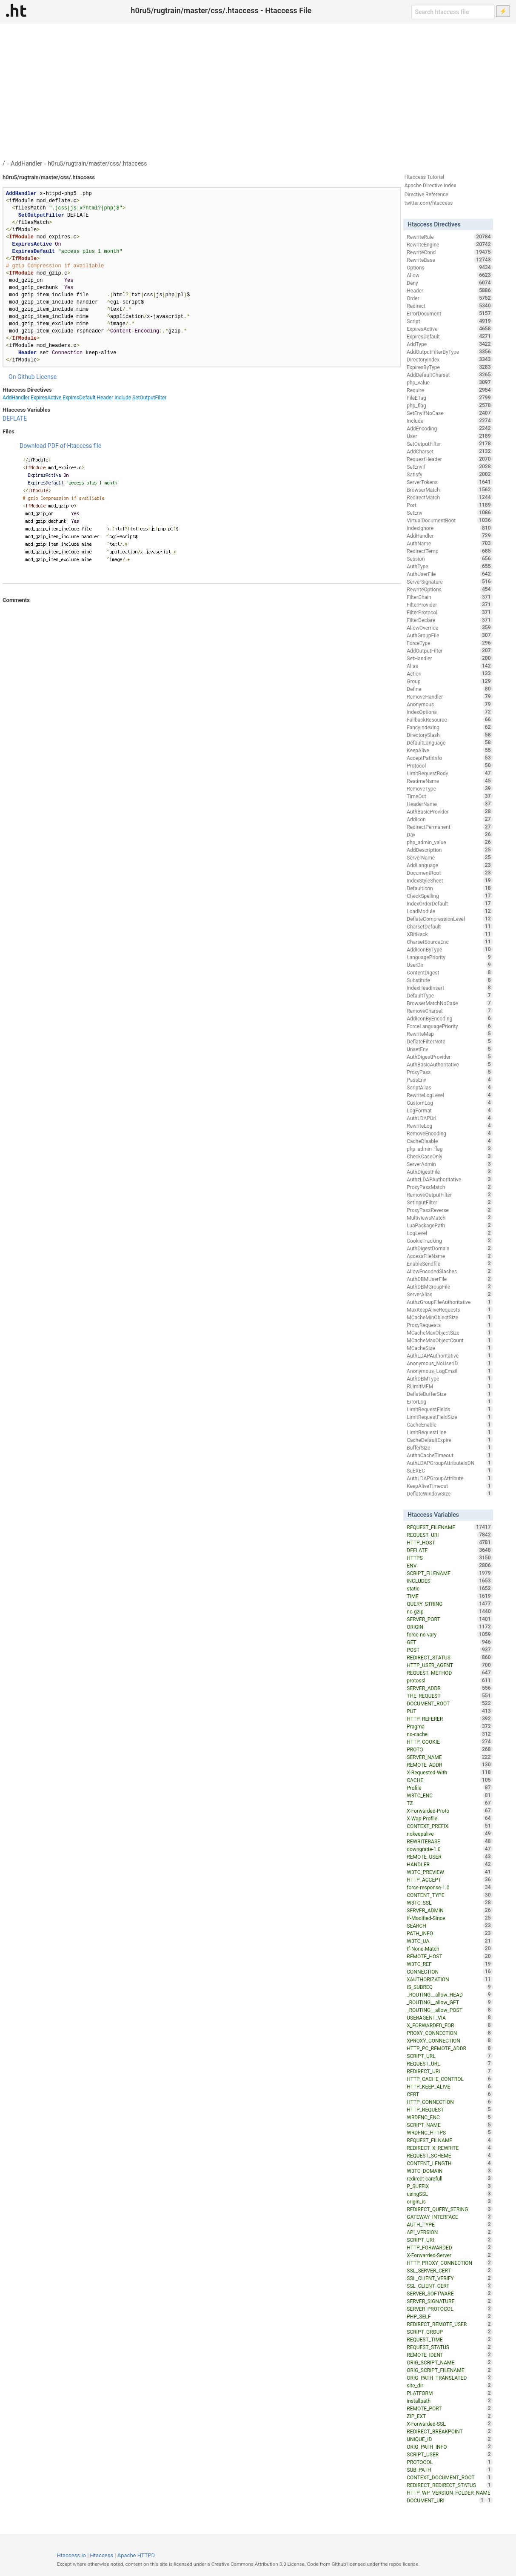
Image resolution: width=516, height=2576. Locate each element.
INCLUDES (450, 1580)
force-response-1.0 (450, 1887)
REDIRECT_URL (450, 2071)
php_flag (450, 405)
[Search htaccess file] (453, 12)
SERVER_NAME (450, 1757)
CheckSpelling (450, 895)
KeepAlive (450, 750)
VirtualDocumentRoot (450, 520)
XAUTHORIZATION (450, 1979)
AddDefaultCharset (450, 374)
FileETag (450, 397)
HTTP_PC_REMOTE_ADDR (450, 2048)
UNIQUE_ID (450, 2439)
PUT (450, 1711)
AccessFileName (450, 1255)
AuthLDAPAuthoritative (450, 1355)
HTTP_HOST (450, 1542)
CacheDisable (450, 1141)
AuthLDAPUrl (450, 1118)
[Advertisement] (258, 87)
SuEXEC (450, 1470)
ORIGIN (450, 1626)
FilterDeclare (450, 619)
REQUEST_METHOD (450, 1672)
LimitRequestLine (450, 1432)
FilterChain (450, 596)
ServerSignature (450, 581)
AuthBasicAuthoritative (450, 1064)
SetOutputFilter (149, 398)
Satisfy (450, 474)
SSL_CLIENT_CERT (450, 2285)
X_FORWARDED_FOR (450, 2025)
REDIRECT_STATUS (450, 1657)
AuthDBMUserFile (450, 1278)
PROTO (450, 1749)
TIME (450, 1596)
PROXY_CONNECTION (450, 2032)
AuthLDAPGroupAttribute (450, 1478)
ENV (450, 1565)
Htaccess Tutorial (424, 177)
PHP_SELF (450, 2316)
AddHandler (26, 163)
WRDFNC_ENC (450, 2117)
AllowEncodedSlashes (450, 1271)
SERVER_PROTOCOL (450, 2308)
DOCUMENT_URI (446, 2500)
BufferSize (450, 1447)
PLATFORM (450, 2393)
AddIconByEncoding (450, 1018)
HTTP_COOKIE (450, 1741)
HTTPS (450, 1557)
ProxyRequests (450, 1324)
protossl (450, 1680)
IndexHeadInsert (450, 987)
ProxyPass (450, 1072)
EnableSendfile (450, 1263)
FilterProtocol (450, 612)
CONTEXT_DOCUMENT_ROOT (450, 2477)
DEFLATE (15, 418)
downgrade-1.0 (450, 1848)
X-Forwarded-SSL (450, 2423)
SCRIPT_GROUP (450, 2331)
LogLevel (450, 1232)
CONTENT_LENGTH (450, 2163)
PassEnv (450, 1079)
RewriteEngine (450, 244)
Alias (450, 665)
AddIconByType (450, 949)
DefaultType (450, 995)
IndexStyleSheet (450, 880)
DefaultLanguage (450, 742)
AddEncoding (450, 428)
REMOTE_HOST (450, 1956)
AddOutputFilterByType (450, 351)
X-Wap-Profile (450, 1818)
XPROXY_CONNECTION (450, 2040)
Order (450, 298)
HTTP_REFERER (450, 1718)
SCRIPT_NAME (450, 2124)
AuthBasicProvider (450, 811)
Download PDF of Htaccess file (60, 445)
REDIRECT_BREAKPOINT (450, 2431)
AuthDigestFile (450, 1171)
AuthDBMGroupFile (450, 1286)
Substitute (450, 980)
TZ (450, 1802)
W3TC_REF (450, 1963)
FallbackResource (450, 719)
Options (450, 267)
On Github (22, 376)
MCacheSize (450, 1347)
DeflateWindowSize (450, 1493)
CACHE (450, 1780)
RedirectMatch (450, 497)
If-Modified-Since (450, 1917)
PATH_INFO (450, 1933)
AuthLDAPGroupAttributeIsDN (450, 1462)
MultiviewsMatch (450, 1217)
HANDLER (450, 1864)
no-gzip (450, 1611)
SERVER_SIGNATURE (450, 2301)
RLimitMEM (450, 1386)
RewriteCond (450, 252)
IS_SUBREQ (450, 1986)
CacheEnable (450, 1424)
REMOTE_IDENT (450, 2354)
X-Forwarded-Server (450, 2255)
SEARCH (450, 1925)
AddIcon (450, 819)
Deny (450, 282)
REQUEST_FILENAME (450, 1527)
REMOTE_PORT (450, 2408)
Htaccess (102, 2555)
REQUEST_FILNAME (450, 2140)
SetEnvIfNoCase (450, 413)
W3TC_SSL (450, 1902)
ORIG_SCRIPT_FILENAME (450, 2370)
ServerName (450, 857)
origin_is (450, 2201)
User (450, 436)
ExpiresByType (450, 367)
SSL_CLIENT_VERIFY (450, 2278)
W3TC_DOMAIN (450, 2170)
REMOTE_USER (450, 1856)
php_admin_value (450, 842)
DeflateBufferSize (450, 1393)
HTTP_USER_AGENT (450, 1665)
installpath (450, 2400)
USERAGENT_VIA (450, 2017)
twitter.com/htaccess (429, 203)
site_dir (450, 2385)
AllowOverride (450, 627)
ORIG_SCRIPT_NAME (450, 2362)
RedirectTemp (450, 550)
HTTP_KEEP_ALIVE (450, 2086)
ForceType (450, 642)
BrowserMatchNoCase (450, 1003)
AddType (450, 344)
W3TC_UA (450, 1940)
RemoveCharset (450, 1010)
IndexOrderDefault (450, 903)
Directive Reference (426, 195)
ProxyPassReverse (450, 1209)
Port (450, 504)
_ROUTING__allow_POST (450, 2009)
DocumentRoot (450, 872)
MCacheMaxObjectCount (450, 1340)
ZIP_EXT (450, 2416)
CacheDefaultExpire (450, 1439)
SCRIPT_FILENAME (450, 1573)
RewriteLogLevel (450, 1095)
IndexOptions (450, 711)
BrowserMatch (450, 489)
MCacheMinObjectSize (450, 1317)
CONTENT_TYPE (450, 1894)
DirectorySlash (450, 734)
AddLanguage (450, 865)
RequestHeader (450, 459)
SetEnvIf (450, 466)
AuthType (450, 566)
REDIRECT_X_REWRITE (450, 2147)
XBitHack (450, 934)
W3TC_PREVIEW (450, 1871)
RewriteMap (450, 1033)
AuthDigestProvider (450, 1056)
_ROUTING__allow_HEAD (450, 1994)
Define (450, 688)
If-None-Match (450, 1948)
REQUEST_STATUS (450, 2347)
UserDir (450, 964)
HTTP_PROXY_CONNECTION (450, 2262)
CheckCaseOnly (450, 1156)
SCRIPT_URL (450, 2055)
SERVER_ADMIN (450, 1910)
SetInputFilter (450, 1202)
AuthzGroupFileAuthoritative (450, 1301)
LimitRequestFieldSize (450, 1416)
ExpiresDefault (79, 398)
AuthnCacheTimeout (450, 1455)
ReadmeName (450, 780)
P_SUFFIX (450, 2186)
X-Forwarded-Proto (450, 1810)
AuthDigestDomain (450, 1248)
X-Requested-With (450, 1772)
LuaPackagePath (450, 1225)
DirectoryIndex (450, 359)
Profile (450, 1787)
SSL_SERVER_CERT (450, 2270)
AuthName (450, 543)
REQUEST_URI (450, 1534)
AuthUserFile (450, 573)
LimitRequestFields (450, 1409)
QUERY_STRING (450, 1603)
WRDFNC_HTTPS (450, 2132)
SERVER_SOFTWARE (450, 2293)
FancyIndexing (450, 727)
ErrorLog (450, 1401)
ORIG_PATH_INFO (450, 2446)
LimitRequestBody (450, 773)
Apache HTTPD (136, 2555)
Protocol (450, 765)
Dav (450, 834)
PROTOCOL (450, 2462)
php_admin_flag (450, 1148)
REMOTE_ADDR (450, 1764)
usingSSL (450, 2193)
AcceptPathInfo (450, 757)
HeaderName (450, 803)
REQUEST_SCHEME (450, 2155)
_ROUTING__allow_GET (450, 2002)
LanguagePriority (450, 957)
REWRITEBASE (450, 1841)
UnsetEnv (450, 1049)
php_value (450, 382)
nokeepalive (450, 1833)
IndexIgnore (450, 527)
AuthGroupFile (450, 635)
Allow (450, 275)
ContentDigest (450, 972)
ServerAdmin (450, 1163)
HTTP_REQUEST (450, 2109)
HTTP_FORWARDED (450, 2247)
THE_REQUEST (450, 1695)
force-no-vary (450, 1634)
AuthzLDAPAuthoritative (450, 1179)
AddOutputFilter (450, 650)
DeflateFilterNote (450, 1041)
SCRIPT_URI (450, 2239)
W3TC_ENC (450, 1795)
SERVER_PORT (450, 1619)
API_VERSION (450, 2232)
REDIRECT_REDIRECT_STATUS (450, 2484)
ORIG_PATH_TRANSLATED (450, 2377)
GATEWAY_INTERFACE (450, 2216)
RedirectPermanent (450, 826)
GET (450, 1642)
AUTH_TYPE (450, 2224)
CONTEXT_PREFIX (450, 1825)
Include (122, 398)
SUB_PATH (450, 2469)
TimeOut (450, 796)
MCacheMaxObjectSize (450, 1332)
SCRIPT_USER (450, 2454)
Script (450, 321)
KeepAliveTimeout (450, 1485)
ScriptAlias (450, 1087)
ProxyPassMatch (450, 1186)
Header (105, 398)
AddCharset (450, 451)
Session (450, 558)
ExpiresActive (46, 398)
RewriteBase (450, 259)
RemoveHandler (450, 696)
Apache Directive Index (430, 186)
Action (450, 673)
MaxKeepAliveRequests (450, 1309)
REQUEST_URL (450, 2063)
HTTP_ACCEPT (450, 1879)
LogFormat (450, 1110)
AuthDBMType (450, 1378)
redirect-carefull (450, 2178)
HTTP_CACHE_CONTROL (450, 2078)
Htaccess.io (71, 2555)
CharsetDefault (450, 926)
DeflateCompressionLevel (450, 918)
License (46, 376)
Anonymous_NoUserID (450, 1363)
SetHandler (450, 658)
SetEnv (450, 512)
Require (450, 390)
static (450, 1588)
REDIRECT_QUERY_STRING (450, 2209)
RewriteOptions (450, 589)
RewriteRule (450, 236)
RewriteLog (450, 1125)
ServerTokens (450, 482)
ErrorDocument (450, 313)
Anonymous (450, 704)
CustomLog (450, 1102)
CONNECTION (450, 1971)
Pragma (450, 1726)
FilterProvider (450, 604)
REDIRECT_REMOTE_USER (450, 2324)
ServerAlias (450, 1294)
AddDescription (450, 849)
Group (450, 681)
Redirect (450, 305)
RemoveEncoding (450, 1133)
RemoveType (450, 788)
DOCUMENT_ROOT (450, 1703)
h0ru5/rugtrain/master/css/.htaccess (97, 163)
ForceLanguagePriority (450, 1026)
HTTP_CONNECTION (450, 2101)
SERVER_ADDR (450, 1688)
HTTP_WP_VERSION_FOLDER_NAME (450, 2493)
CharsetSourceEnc (450, 941)
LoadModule (450, 911)
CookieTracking (450, 1240)
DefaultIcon (450, 888)
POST (450, 1649)
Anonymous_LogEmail (450, 1370)
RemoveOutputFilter (450, 1194)
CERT (450, 2094)
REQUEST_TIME (450, 2339)
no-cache (450, 1734)
